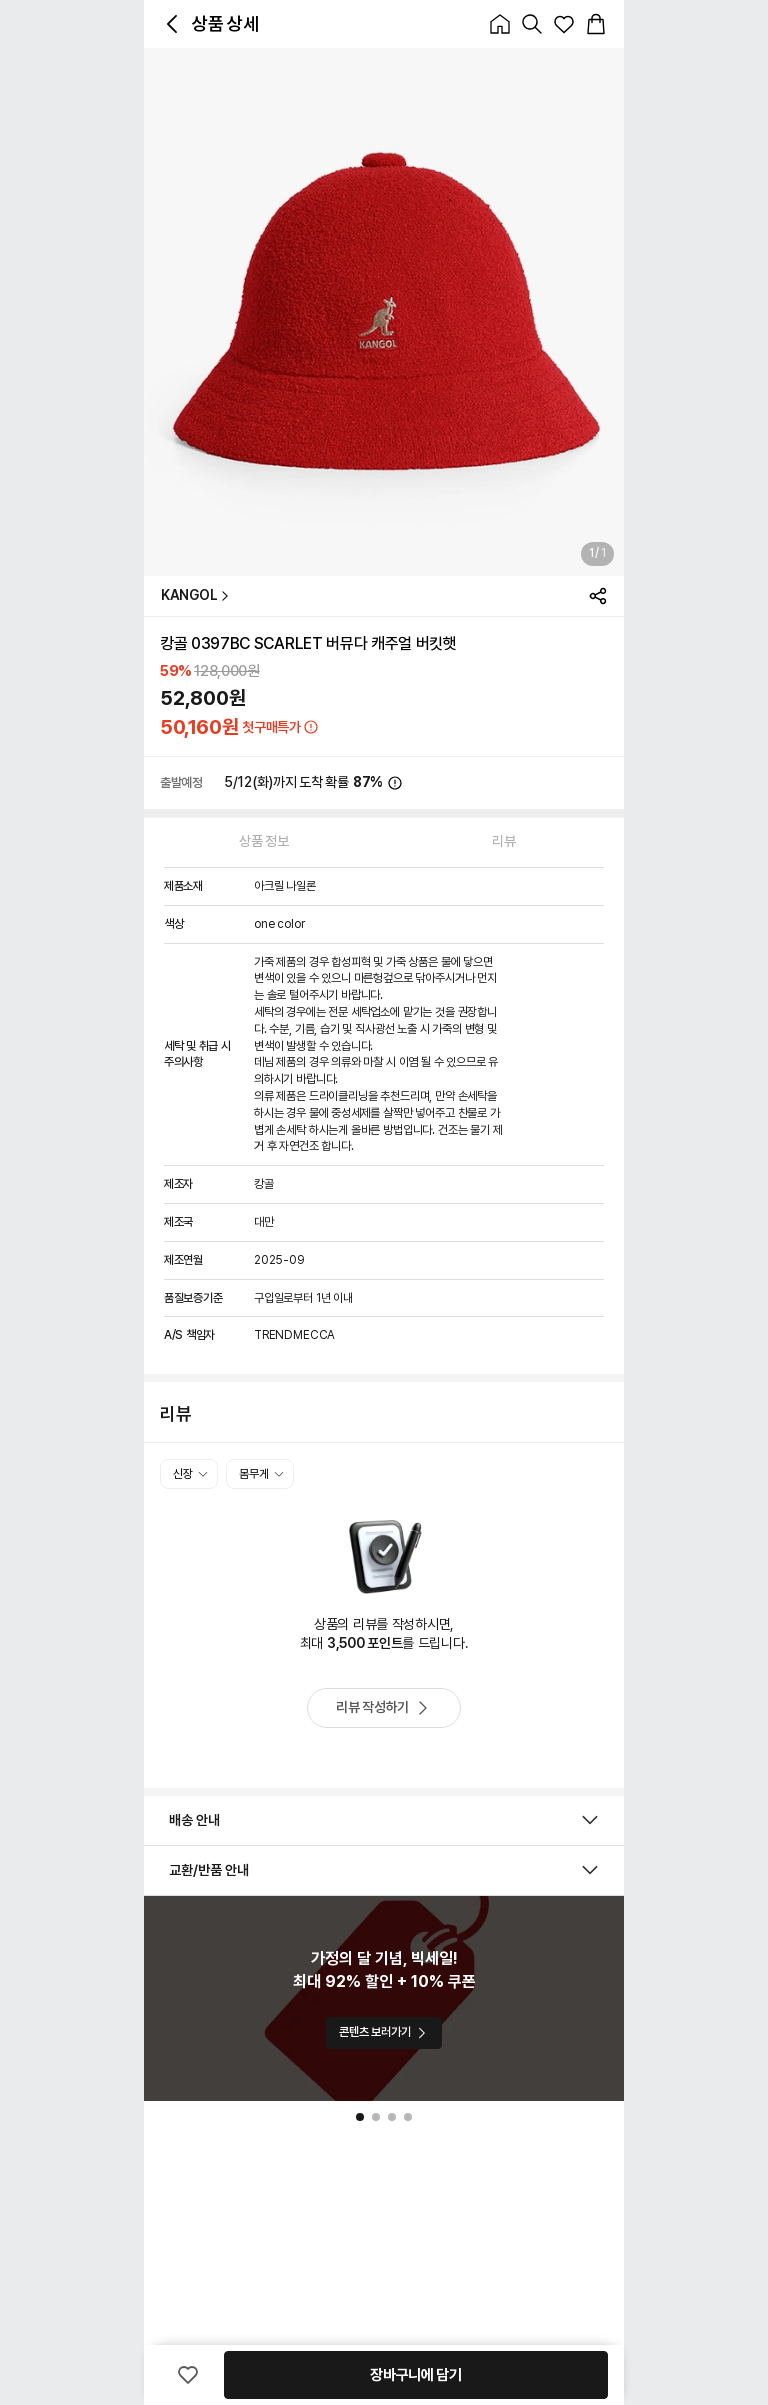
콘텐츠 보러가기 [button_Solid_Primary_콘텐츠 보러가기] (383, 2032)
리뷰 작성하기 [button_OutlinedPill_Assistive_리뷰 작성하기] (384, 1708)
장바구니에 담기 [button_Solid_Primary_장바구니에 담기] (416, 2375)
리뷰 (503, 841)
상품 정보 (264, 841)
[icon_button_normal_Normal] (172, 24)
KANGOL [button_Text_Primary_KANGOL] (195, 595)
